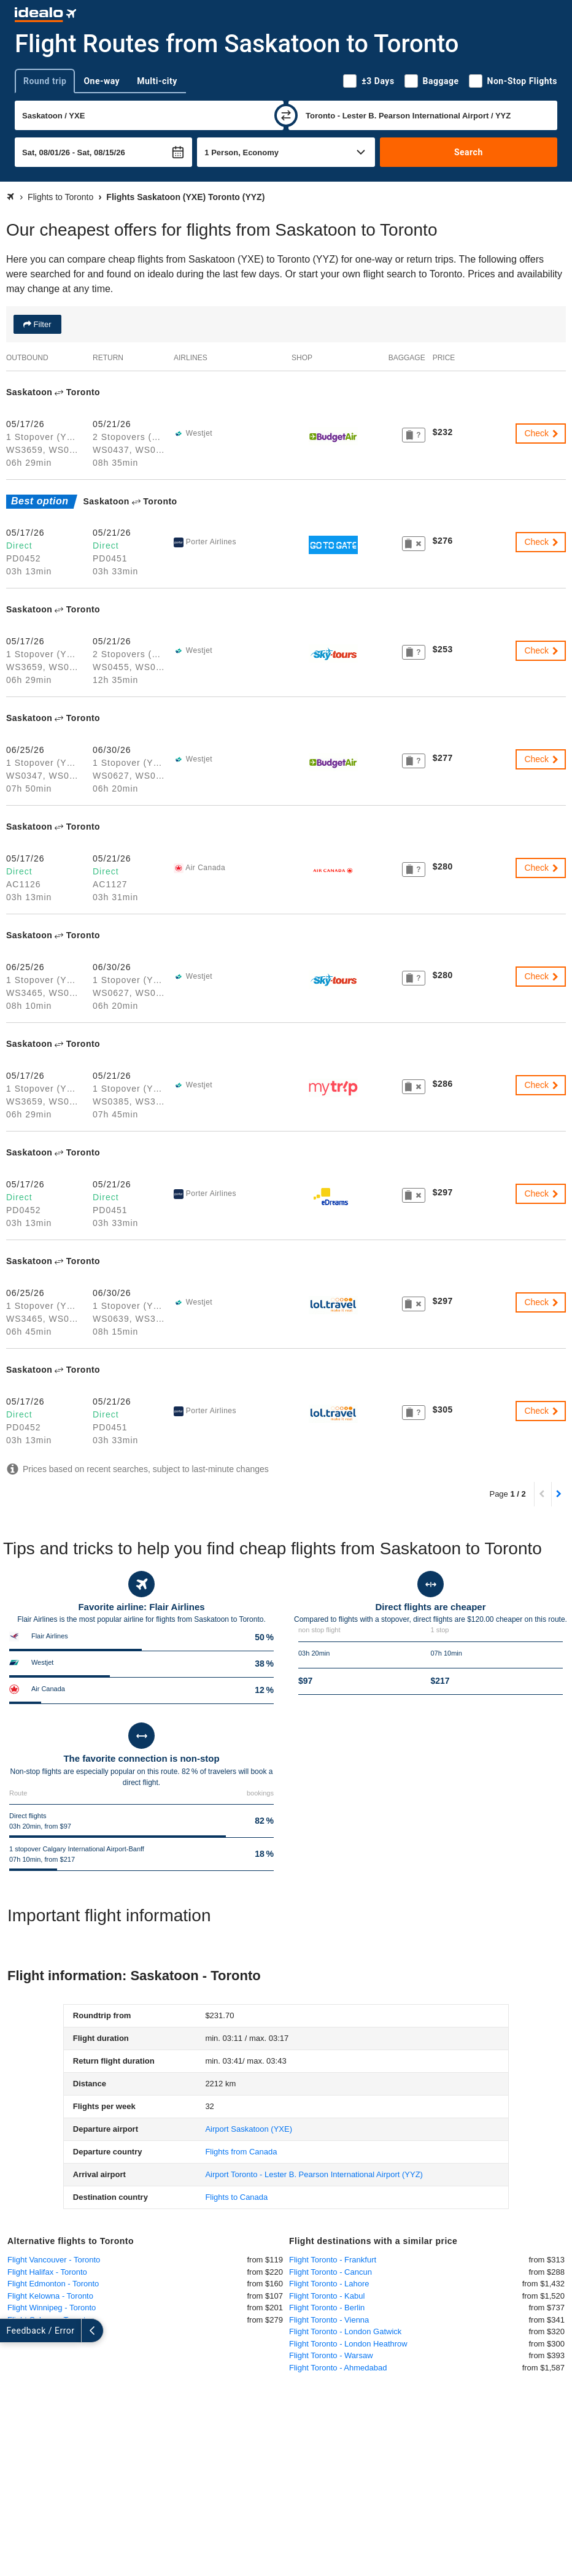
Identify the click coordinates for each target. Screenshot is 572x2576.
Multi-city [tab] (157, 81)
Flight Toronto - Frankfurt (332, 2259)
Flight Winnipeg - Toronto (51, 2307)
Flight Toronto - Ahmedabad (338, 2367)
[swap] (286, 115)
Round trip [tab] (44, 81)
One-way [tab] (101, 81)
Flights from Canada (241, 2151)
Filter (41, 324)
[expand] (11, 2330)
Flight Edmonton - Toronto (53, 2283)
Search (468, 152)
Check (542, 433)
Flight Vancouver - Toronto (53, 2259)
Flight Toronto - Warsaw (331, 2355)
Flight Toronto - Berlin (327, 2307)
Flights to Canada (236, 2197)
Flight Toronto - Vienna (329, 2319)
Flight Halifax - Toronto (47, 2272)
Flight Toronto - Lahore (329, 2283)
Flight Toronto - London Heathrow (348, 2343)
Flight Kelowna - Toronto (50, 2295)
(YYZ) (314, 2174)
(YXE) (248, 2129)
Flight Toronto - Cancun (330, 2272)
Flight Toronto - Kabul (327, 2295)
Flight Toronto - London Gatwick (345, 2331)
